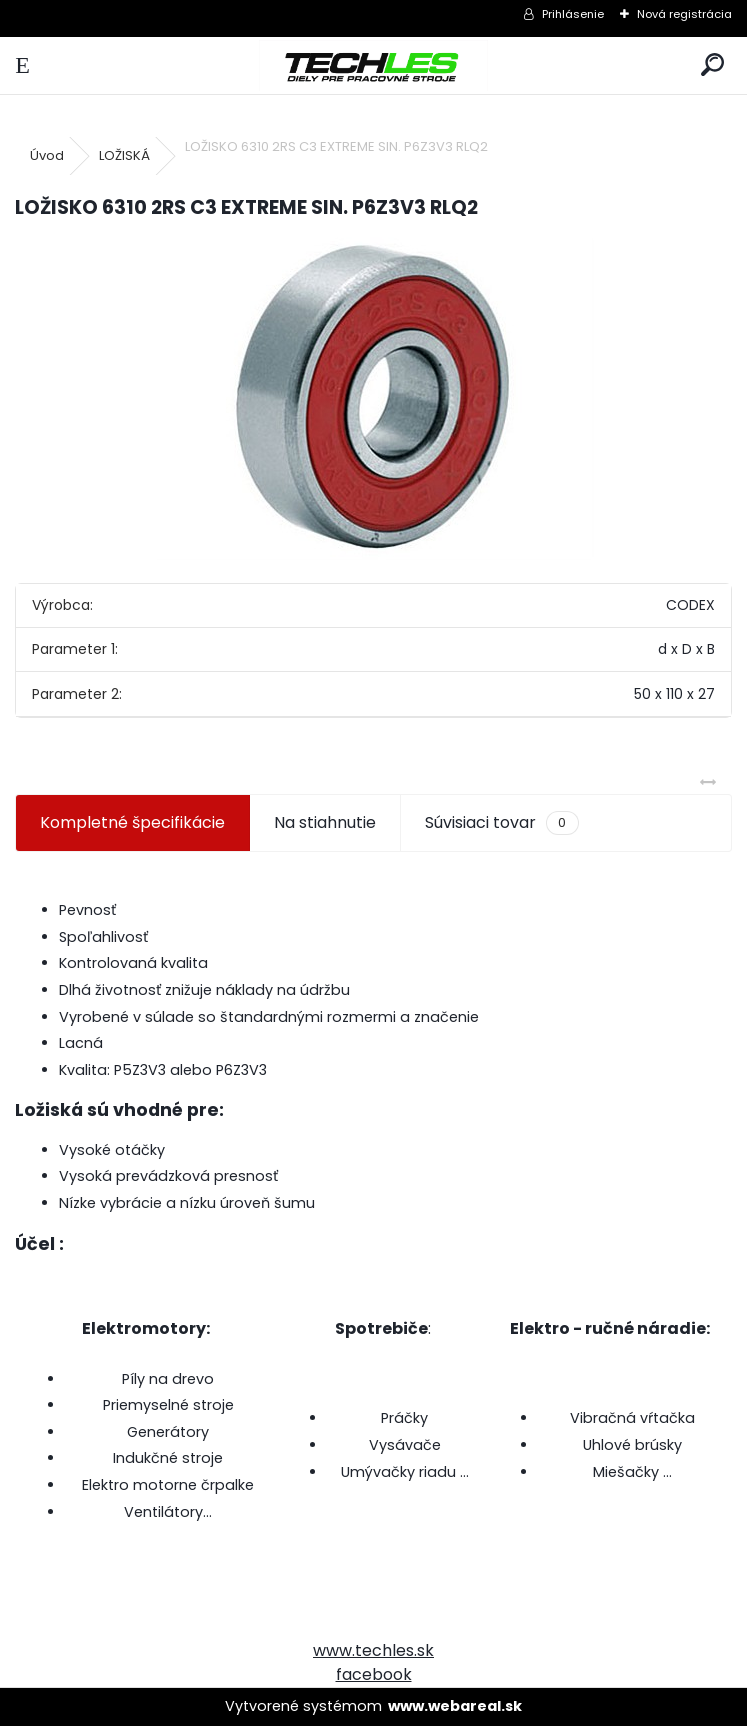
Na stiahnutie (325, 822)
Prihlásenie (573, 14)
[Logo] (373, 65)
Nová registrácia (684, 14)
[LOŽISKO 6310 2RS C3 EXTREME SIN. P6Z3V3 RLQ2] (374, 398)
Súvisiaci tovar (501, 823)
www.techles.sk (373, 1650)
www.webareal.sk (455, 1706)
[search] (712, 65)
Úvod (47, 155)
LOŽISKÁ (124, 155)
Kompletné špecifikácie (132, 822)
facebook (374, 1674)
